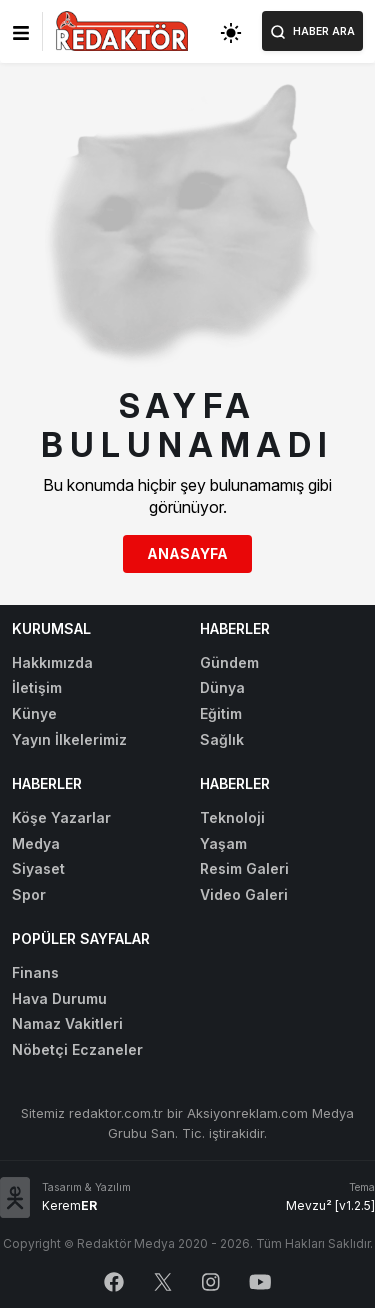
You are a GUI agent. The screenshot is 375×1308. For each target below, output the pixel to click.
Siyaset (38, 868)
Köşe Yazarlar (61, 817)
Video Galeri (244, 894)
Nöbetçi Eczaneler (77, 1049)
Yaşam (223, 843)
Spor (29, 894)
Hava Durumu (59, 998)
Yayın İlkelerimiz (69, 739)
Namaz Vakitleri (67, 1023)
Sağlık (222, 739)
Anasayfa (187, 553)
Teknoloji (232, 817)
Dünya (222, 687)
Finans (35, 972)
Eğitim (221, 713)
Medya (36, 843)
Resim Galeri (244, 868)
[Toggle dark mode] (231, 31)
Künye (34, 713)
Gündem (229, 662)
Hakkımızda (52, 662)
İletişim (37, 687)
